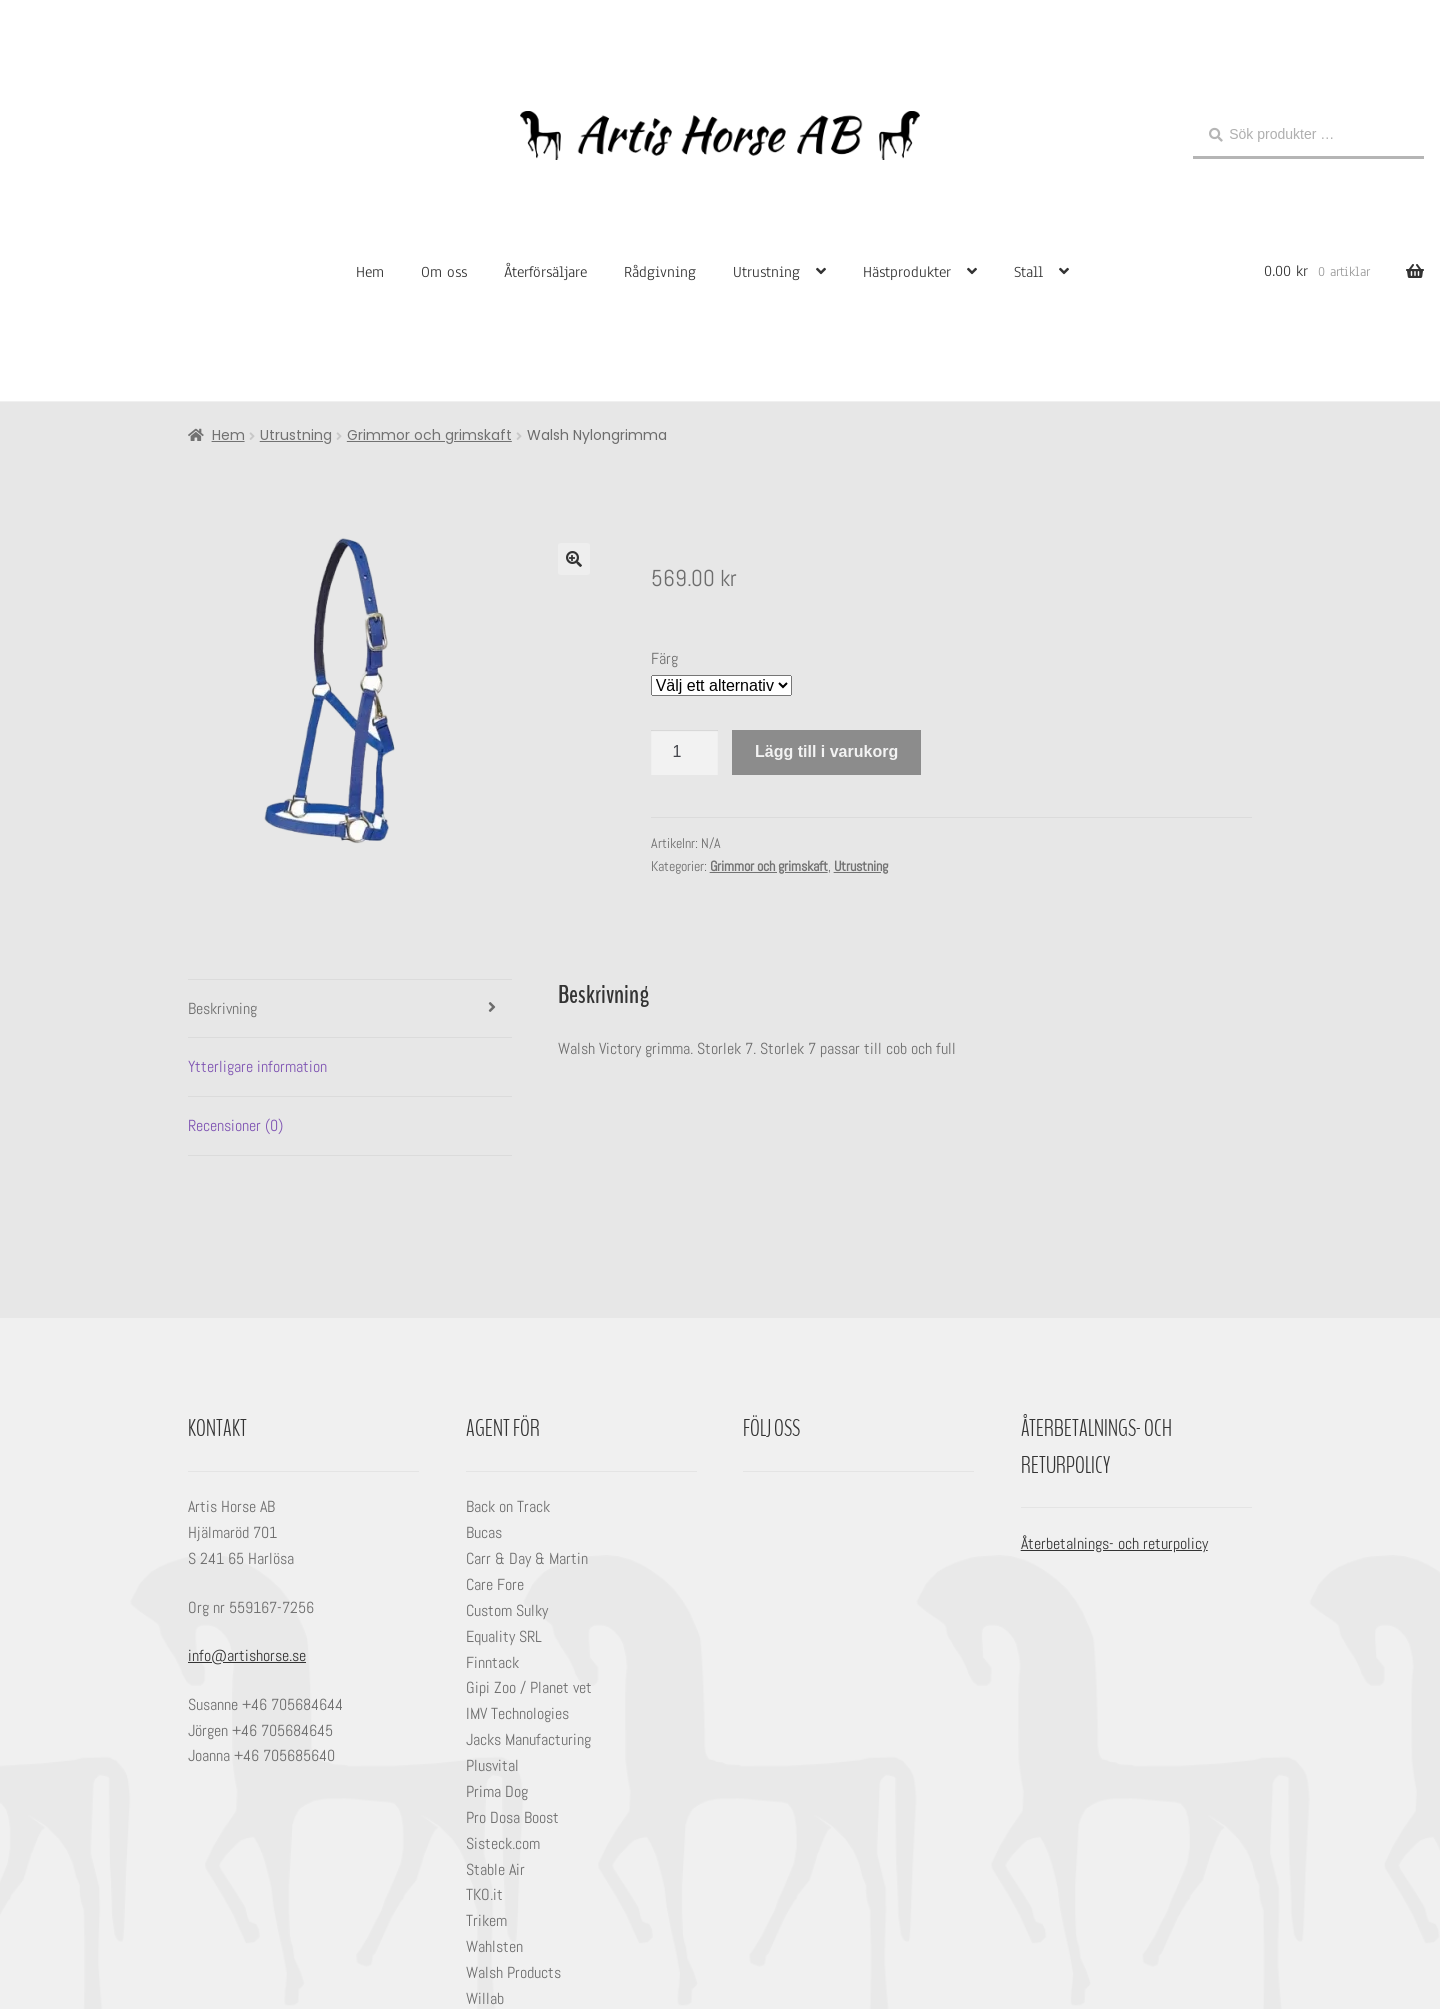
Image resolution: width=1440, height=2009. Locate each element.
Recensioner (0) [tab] (235, 1125)
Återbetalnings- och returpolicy (1114, 1543)
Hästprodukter (907, 272)
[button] (574, 559)
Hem (370, 272)
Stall (1028, 272)
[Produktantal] (685, 753)
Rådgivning (660, 272)
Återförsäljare (545, 272)
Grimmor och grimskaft (429, 435)
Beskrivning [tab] (222, 1008)
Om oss (444, 272)
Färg (664, 658)
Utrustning (766, 272)
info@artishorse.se (247, 1655)
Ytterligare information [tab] (257, 1066)
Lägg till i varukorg (826, 751)
